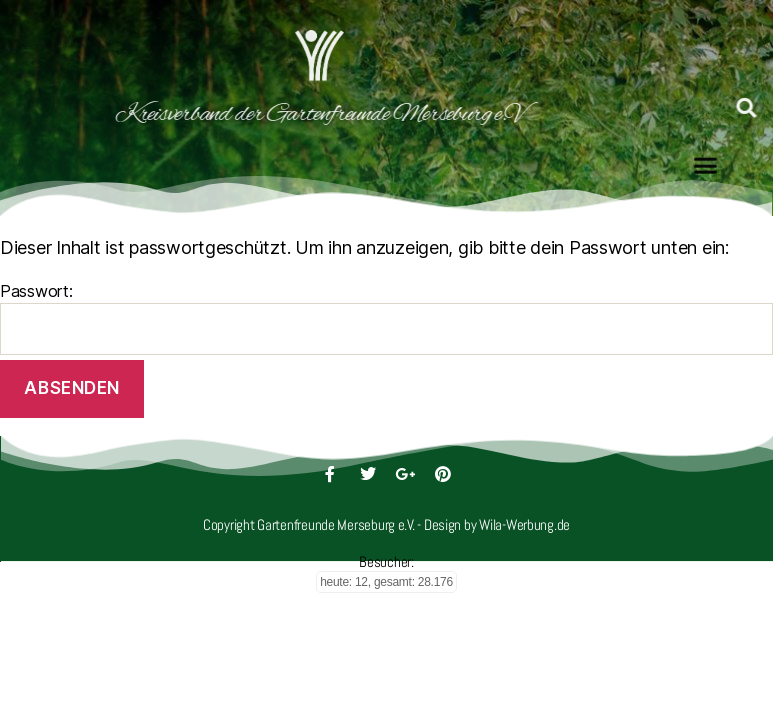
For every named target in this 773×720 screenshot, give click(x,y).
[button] (705, 163)
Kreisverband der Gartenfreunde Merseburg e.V (291, 114)
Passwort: (386, 318)
